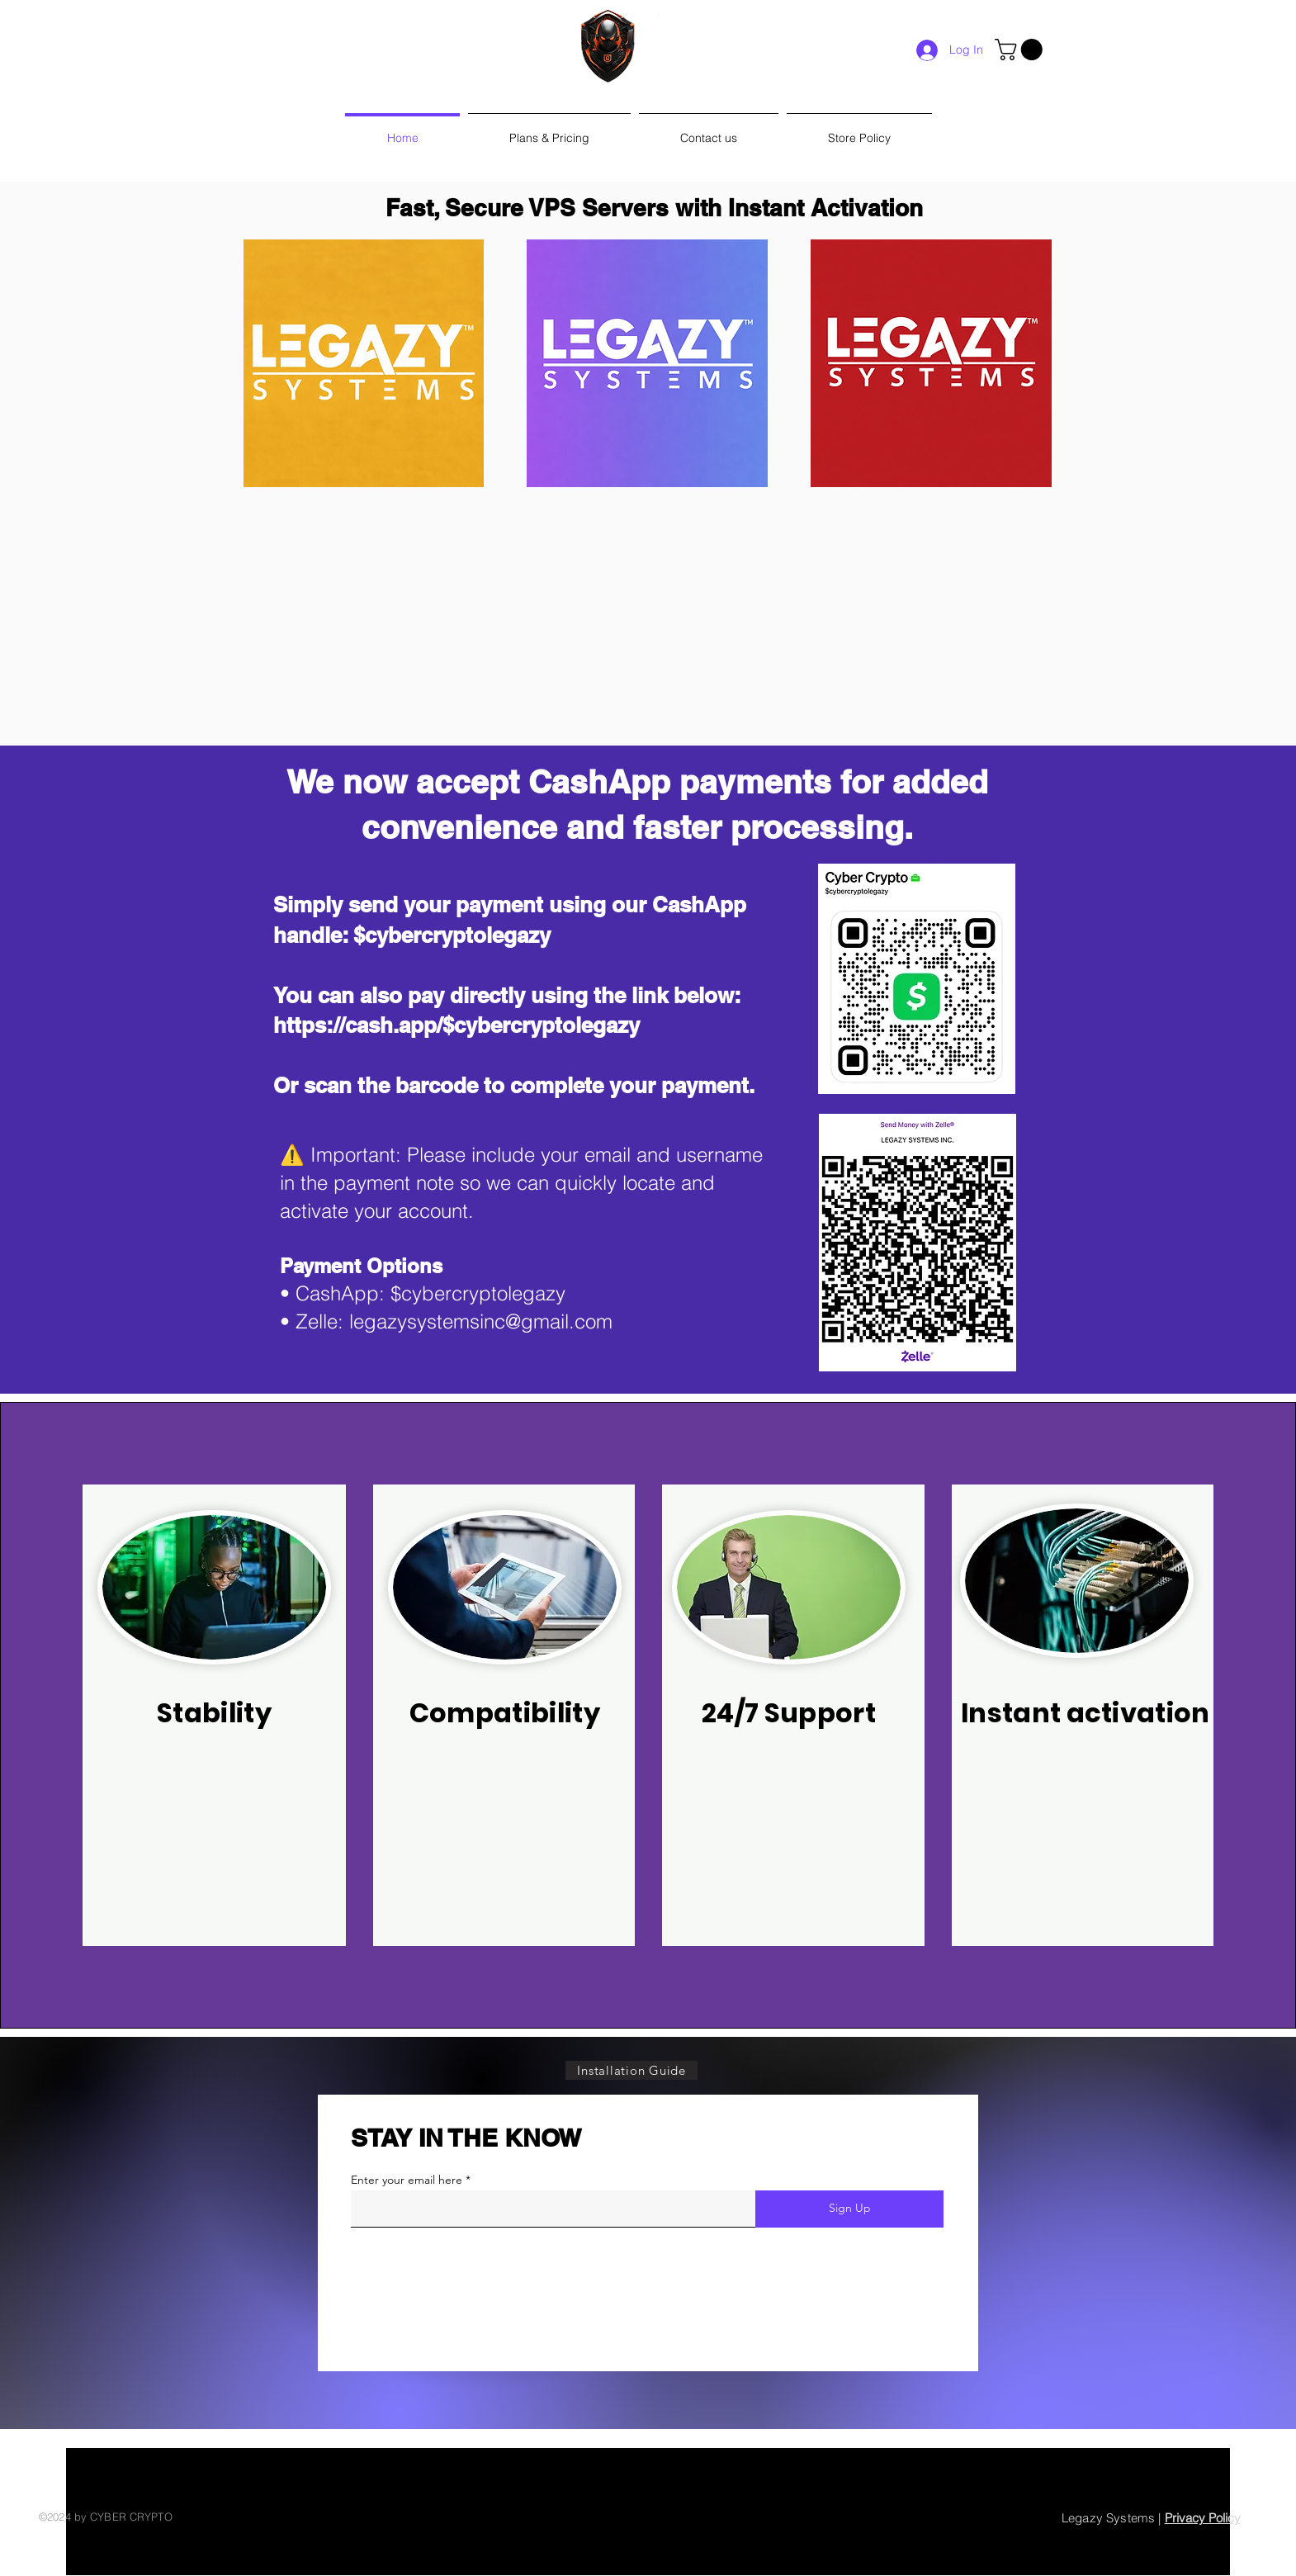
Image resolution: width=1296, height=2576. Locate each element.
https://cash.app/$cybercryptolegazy (456, 1025)
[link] (1021, 49)
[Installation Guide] (631, 2070)
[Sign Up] (849, 2209)
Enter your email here (406, 2179)
